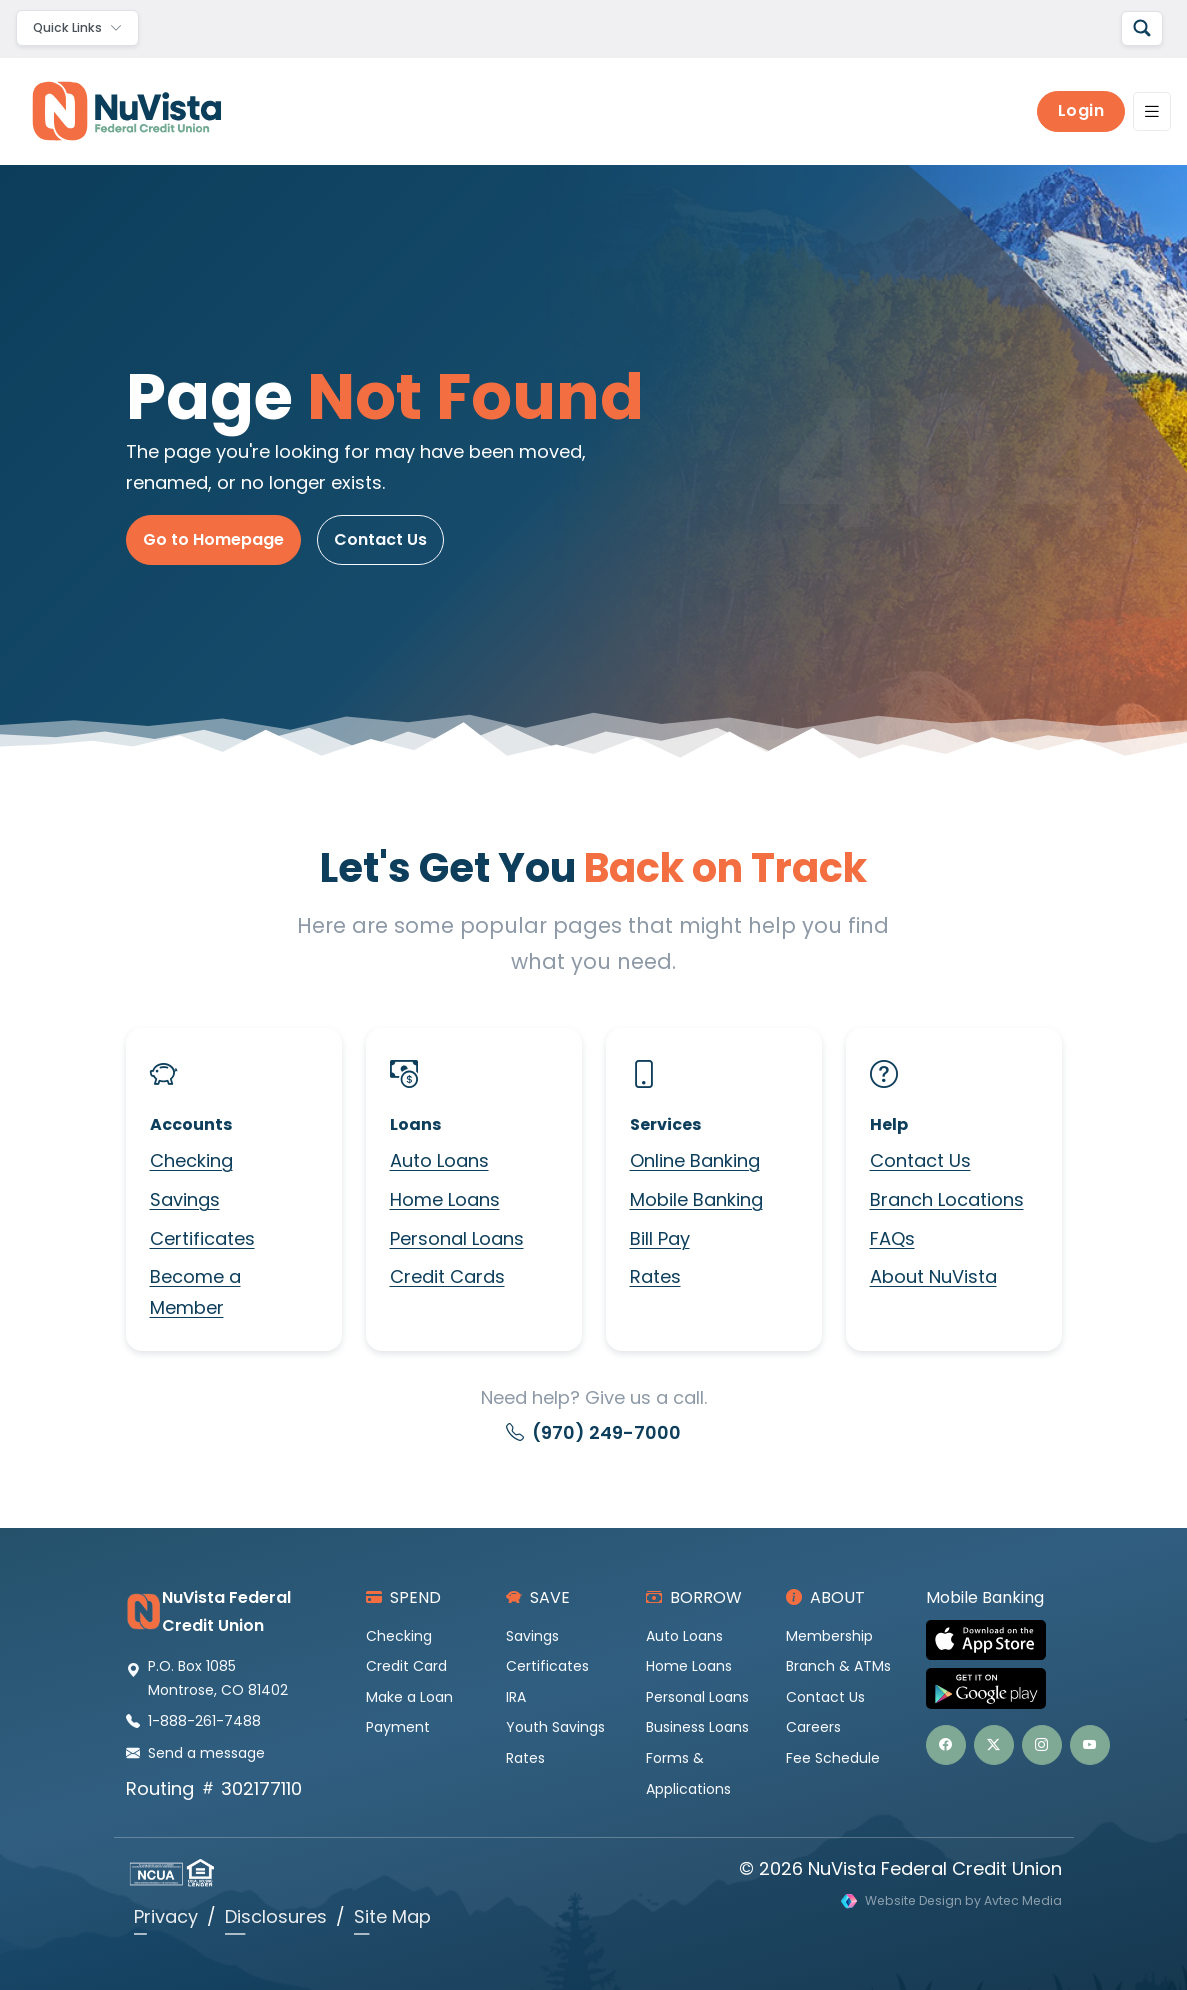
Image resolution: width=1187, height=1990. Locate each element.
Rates (655, 1276)
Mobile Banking (696, 1199)
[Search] (1142, 28)
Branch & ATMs (838, 1666)
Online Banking (695, 1160)
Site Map (392, 1916)
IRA (516, 1697)
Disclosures (276, 1916)
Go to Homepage (213, 539)
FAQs (892, 1238)
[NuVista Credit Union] (119, 111)
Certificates (202, 1238)
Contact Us (380, 539)
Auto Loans (439, 1160)
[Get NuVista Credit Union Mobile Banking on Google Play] (994, 1688)
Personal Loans (457, 1238)
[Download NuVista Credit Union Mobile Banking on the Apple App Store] (994, 1640)
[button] (946, 1745)
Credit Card (406, 1666)
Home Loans (445, 1199)
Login (1081, 110)
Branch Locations (947, 1199)
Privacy (166, 1916)
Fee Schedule (833, 1758)
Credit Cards (447, 1276)
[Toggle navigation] (77, 28)
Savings (185, 1199)
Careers (813, 1727)
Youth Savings (555, 1727)
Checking (191, 1160)
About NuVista (933, 1276)
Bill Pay (660, 1238)
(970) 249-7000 (593, 1432)
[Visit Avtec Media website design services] (951, 1901)
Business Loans (697, 1727)
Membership (829, 1636)
